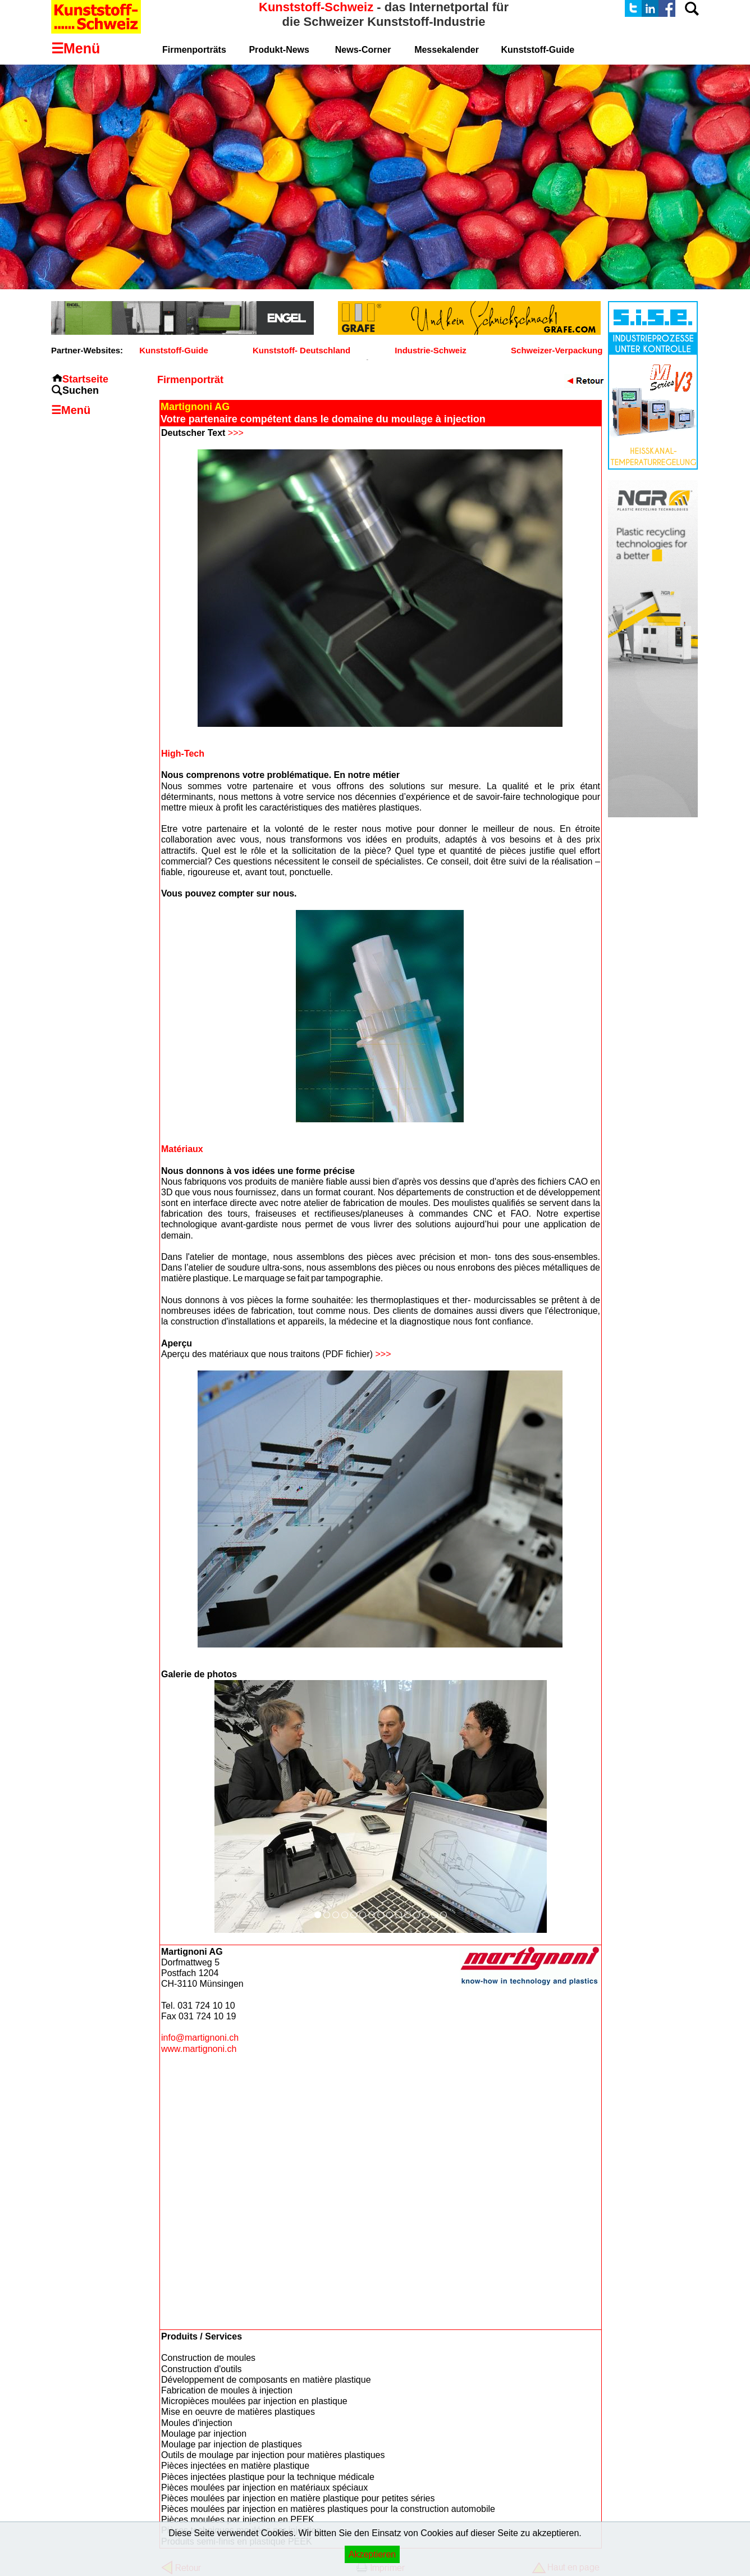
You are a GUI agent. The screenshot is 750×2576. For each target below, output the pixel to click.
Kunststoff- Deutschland (301, 350)
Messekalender (446, 49)
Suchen (80, 390)
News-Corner (363, 49)
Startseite (85, 379)
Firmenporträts (194, 49)
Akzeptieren (372, 2554)
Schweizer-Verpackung (556, 350)
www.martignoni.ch (198, 2049)
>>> (236, 433)
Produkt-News (279, 49)
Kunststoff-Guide (173, 350)
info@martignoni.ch (200, 2037)
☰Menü (70, 410)
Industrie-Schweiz (431, 350)
